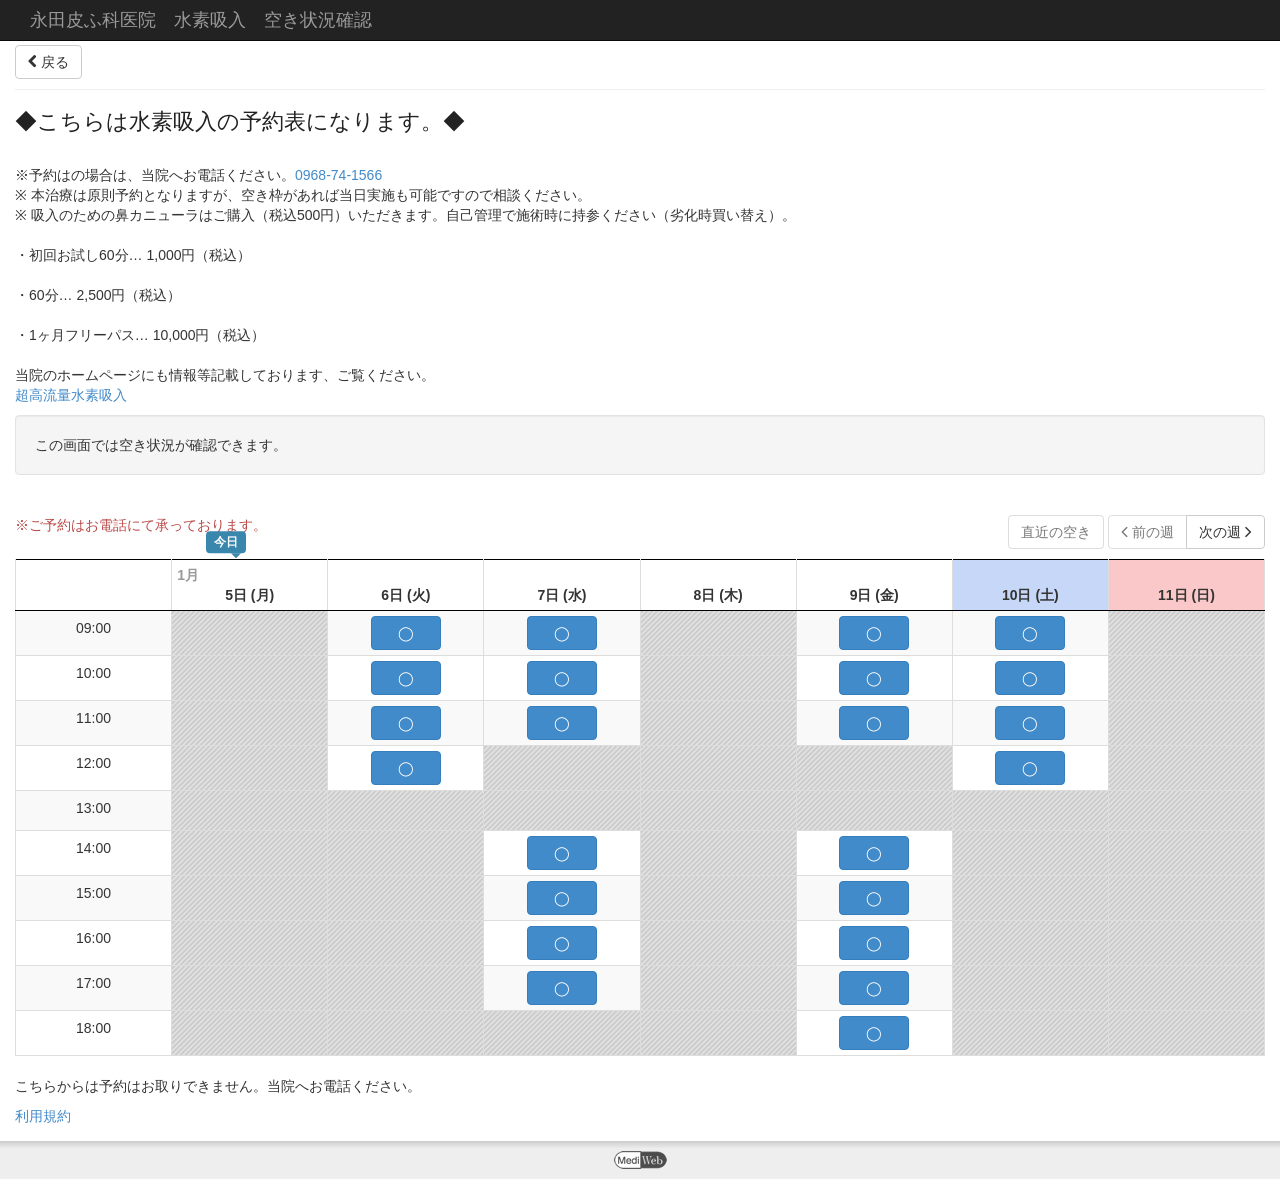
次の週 (1225, 532)
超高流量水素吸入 (71, 395)
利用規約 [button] (43, 1116)
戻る (48, 62)
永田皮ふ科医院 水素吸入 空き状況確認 (201, 20)
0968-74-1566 (338, 175)
